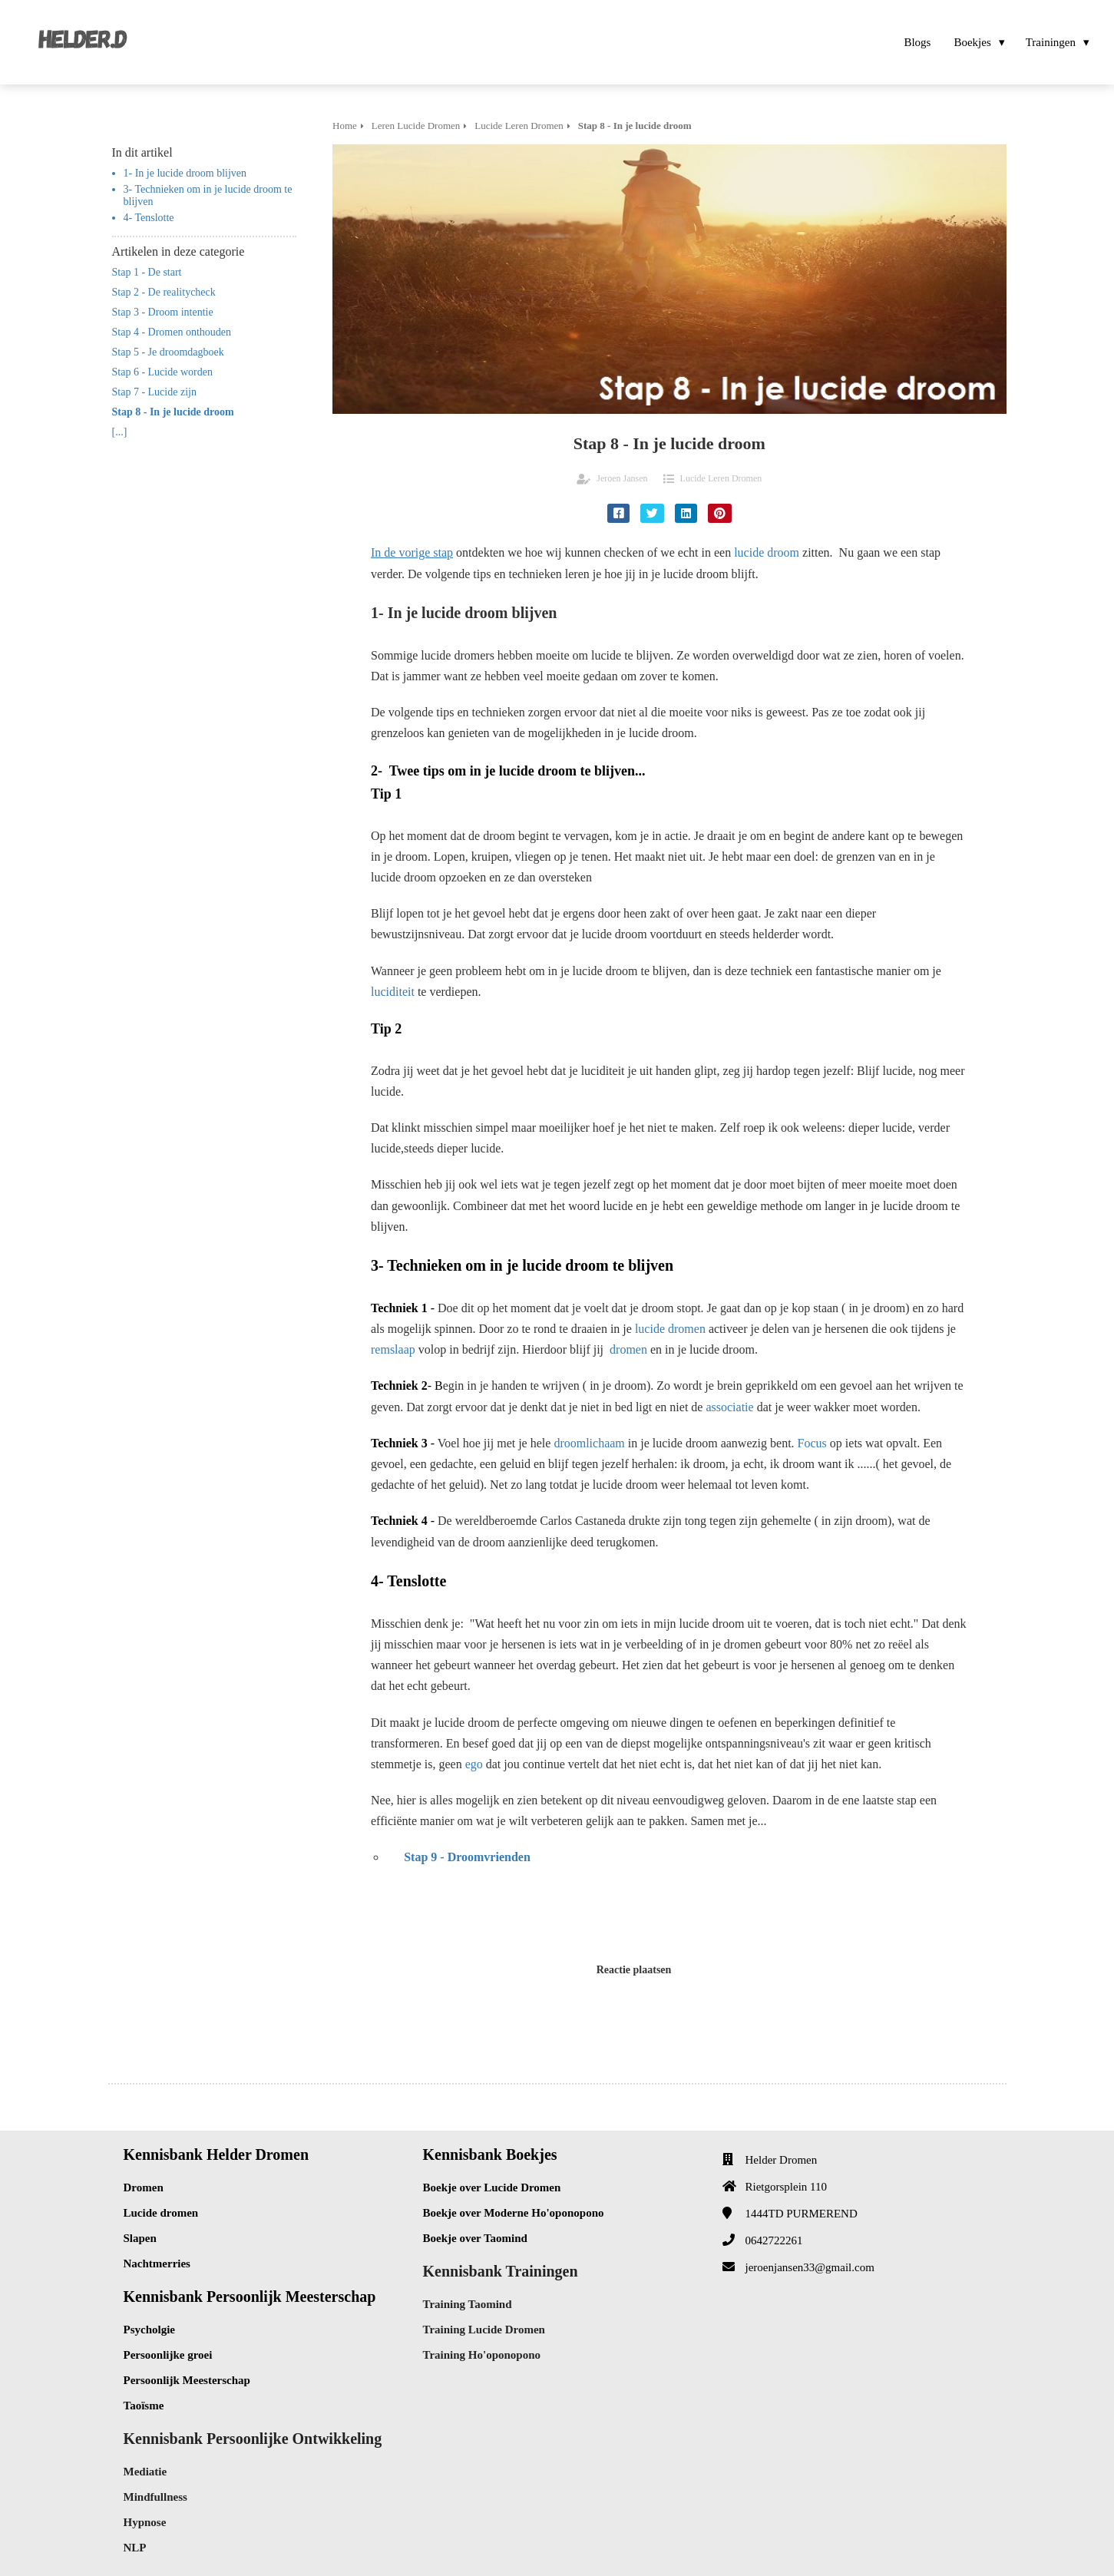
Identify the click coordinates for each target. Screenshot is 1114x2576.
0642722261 (774, 2240)
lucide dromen (670, 1328)
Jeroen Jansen (622, 478)
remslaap (393, 1349)
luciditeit (393, 991)
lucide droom (766, 552)
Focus (812, 1443)
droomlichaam (589, 1443)
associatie (729, 1407)
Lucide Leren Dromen (721, 478)
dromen (628, 1349)
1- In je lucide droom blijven (185, 173)
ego (474, 1764)
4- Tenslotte (149, 217)
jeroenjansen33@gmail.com (809, 2267)
